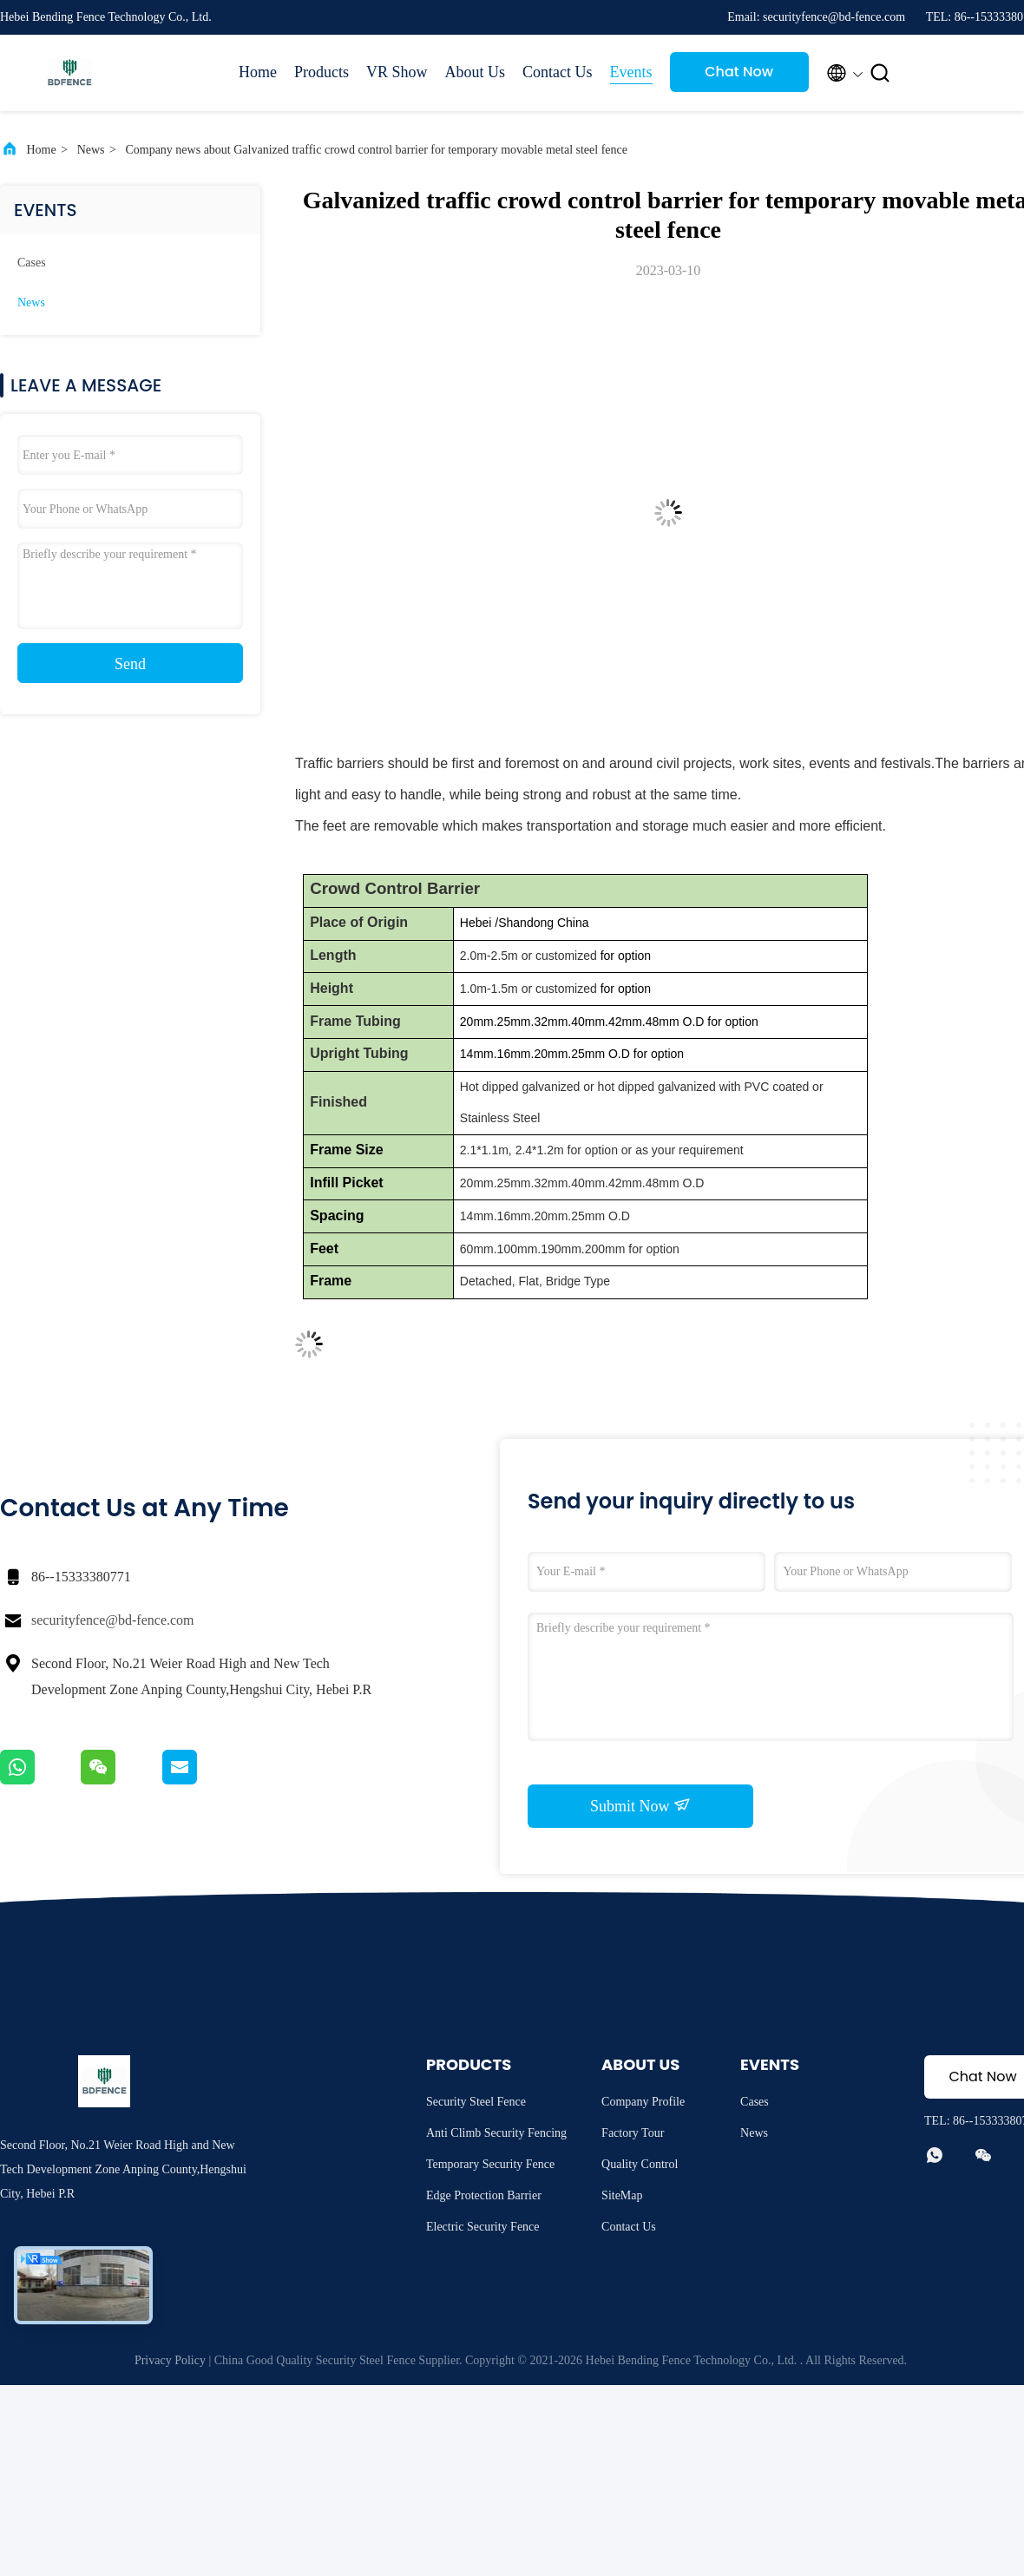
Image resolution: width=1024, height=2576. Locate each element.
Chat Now (739, 72)
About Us (475, 72)
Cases (31, 262)
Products (321, 72)
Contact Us (557, 72)
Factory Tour (632, 2132)
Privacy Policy (170, 2360)
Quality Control (639, 2164)
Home (258, 72)
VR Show (397, 72)
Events (631, 72)
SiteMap (621, 2195)
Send (130, 664)
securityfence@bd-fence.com (112, 1620)
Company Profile (643, 2101)
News (91, 149)
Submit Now (640, 1805)
